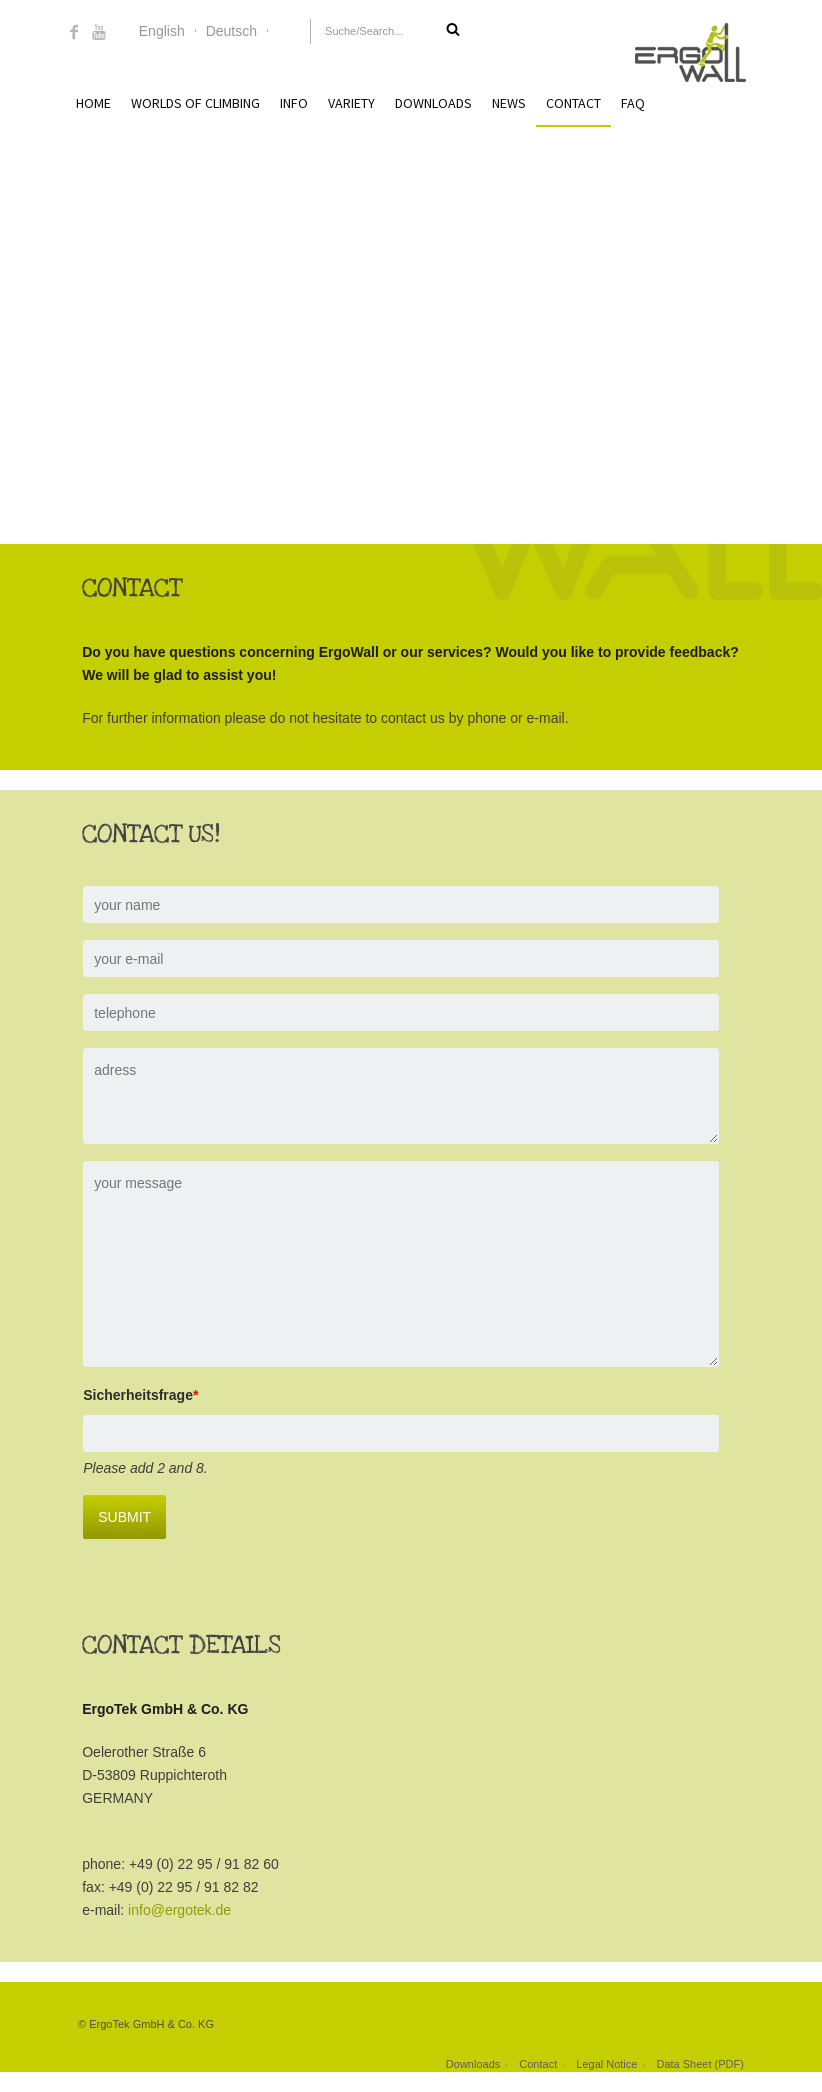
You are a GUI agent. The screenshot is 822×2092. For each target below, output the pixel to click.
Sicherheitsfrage (122, 1395)
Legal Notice (606, 2064)
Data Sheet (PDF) (699, 2064)
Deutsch (231, 31)
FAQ (633, 103)
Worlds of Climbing (195, 103)
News (509, 103)
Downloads (433, 103)
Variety (351, 103)
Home (93, 103)
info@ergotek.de (160, 1910)
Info (294, 103)
